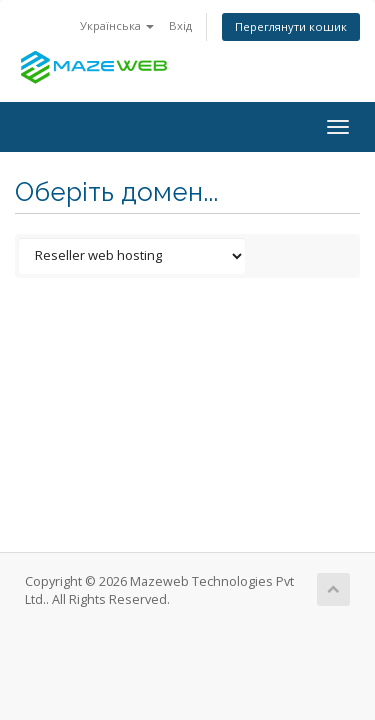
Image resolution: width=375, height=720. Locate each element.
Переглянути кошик (291, 26)
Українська (117, 25)
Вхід (180, 25)
